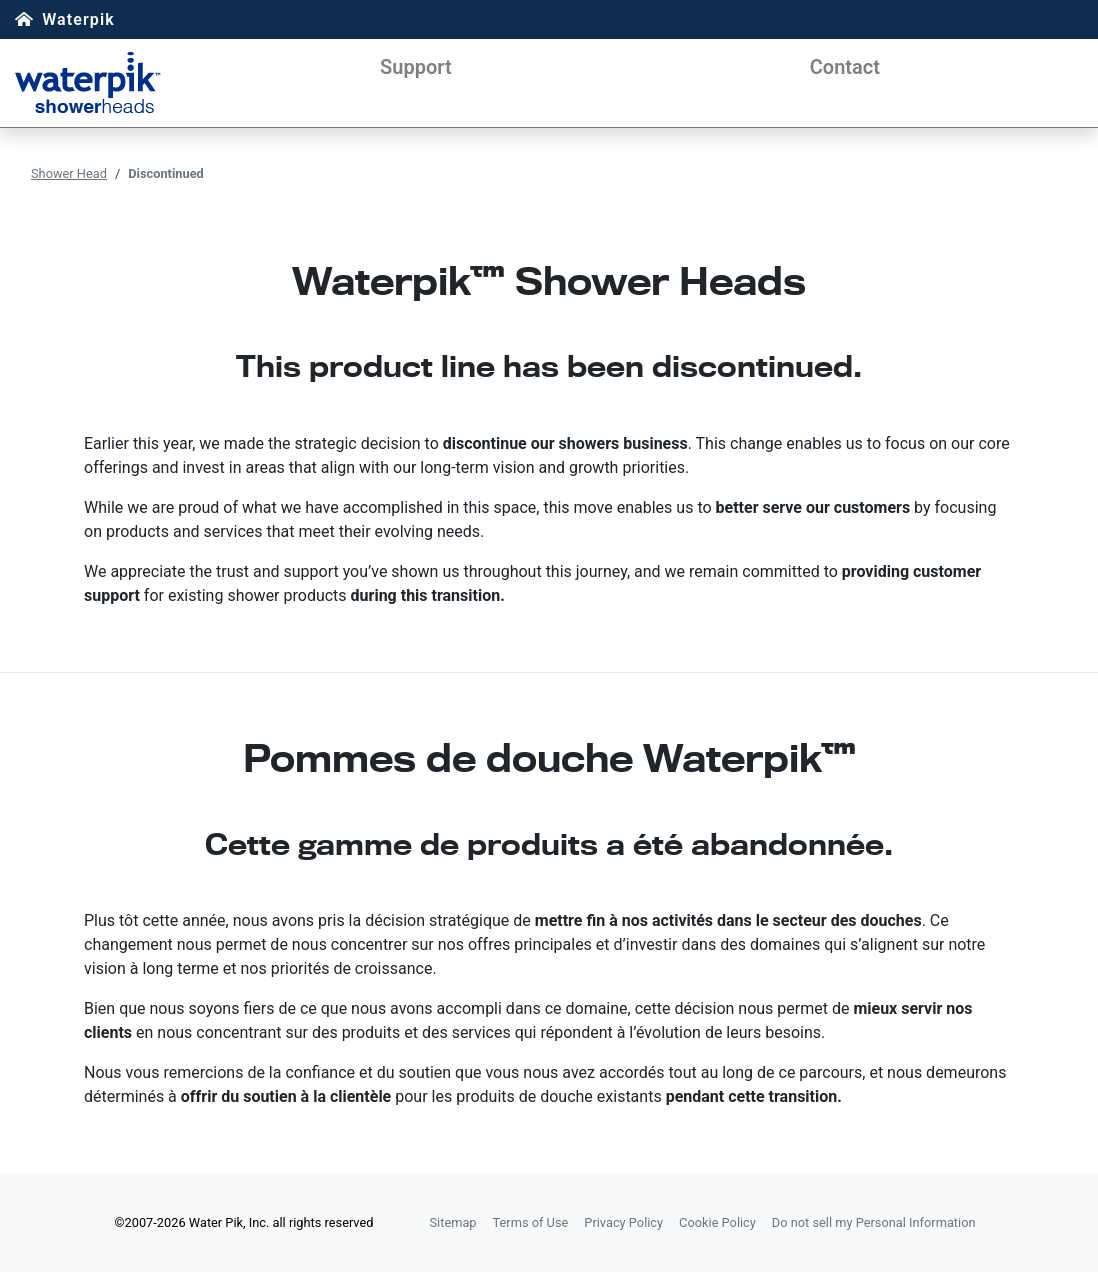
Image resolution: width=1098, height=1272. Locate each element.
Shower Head (69, 173)
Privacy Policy (623, 1222)
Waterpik (78, 19)
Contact (845, 67)
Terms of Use (531, 1222)
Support (416, 67)
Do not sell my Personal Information (874, 1222)
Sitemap (453, 1222)
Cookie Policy (717, 1222)
